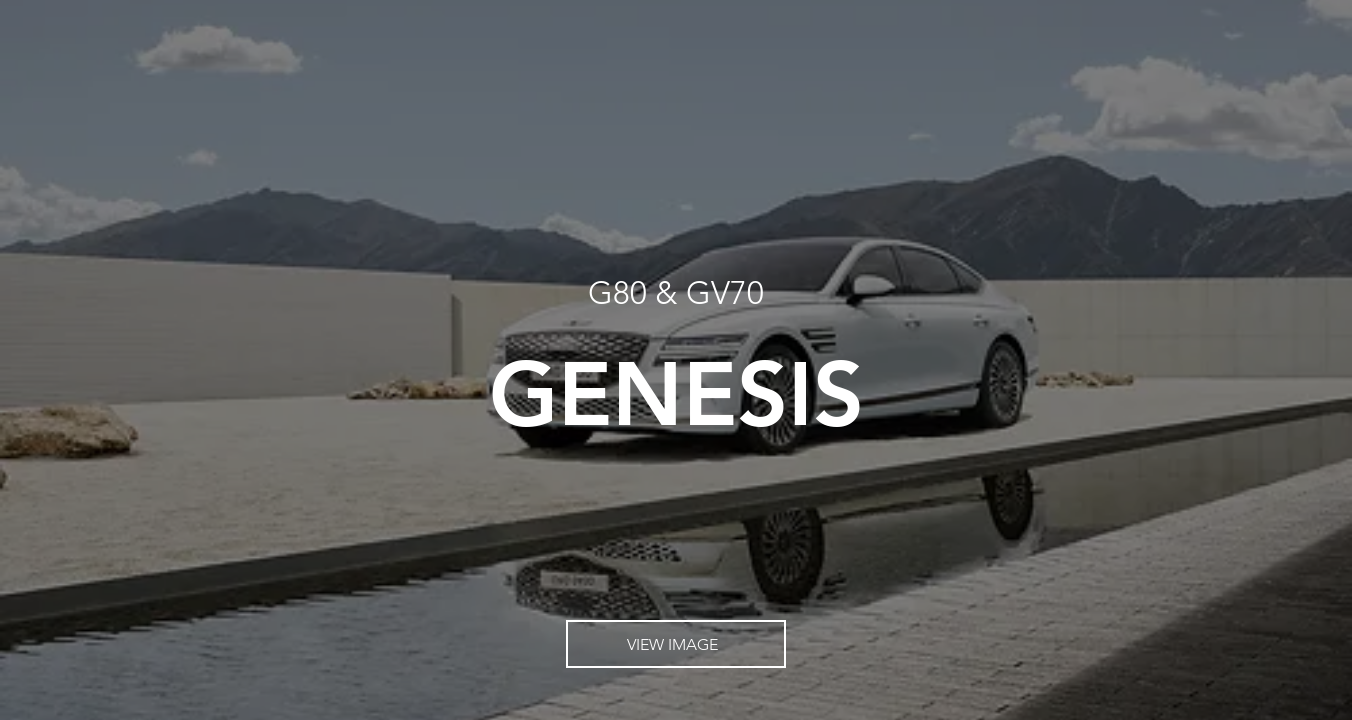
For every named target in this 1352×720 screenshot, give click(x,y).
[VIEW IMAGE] (676, 644)
